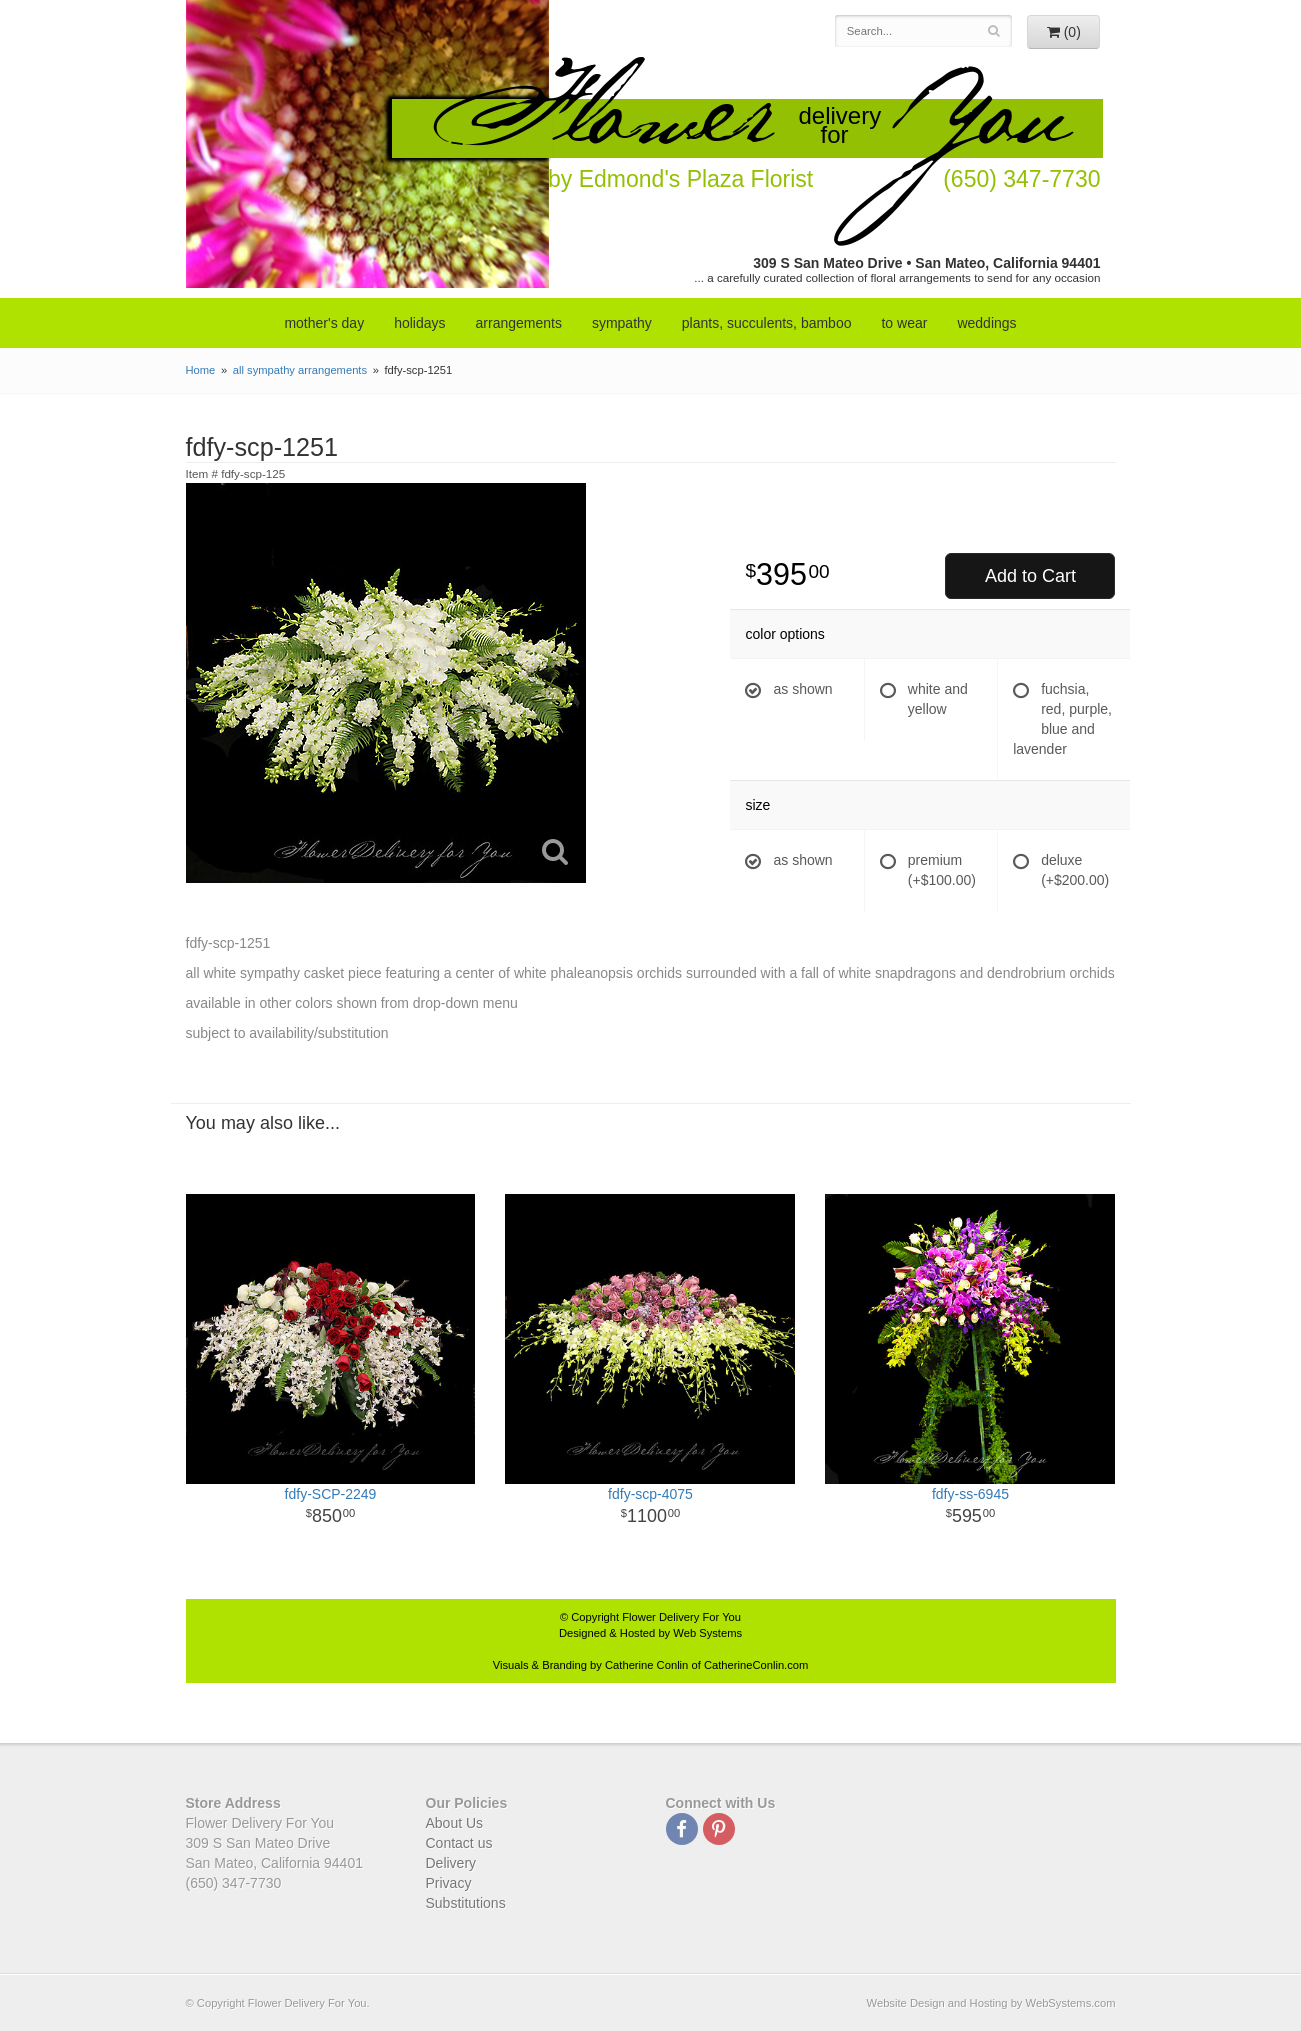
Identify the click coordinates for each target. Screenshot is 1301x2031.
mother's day (324, 323)
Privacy (449, 1883)
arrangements (519, 323)
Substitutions (466, 1903)
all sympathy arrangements (300, 370)
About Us (455, 1823)
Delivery (451, 1863)
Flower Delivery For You (681, 1617)
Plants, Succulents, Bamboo (767, 323)
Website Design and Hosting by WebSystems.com (991, 2003)
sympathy (622, 323)
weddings (986, 323)
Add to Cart (1030, 576)
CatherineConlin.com (756, 1665)
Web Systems (707, 1633)
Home (201, 370)
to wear (904, 323)
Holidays (419, 323)
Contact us (459, 1843)
